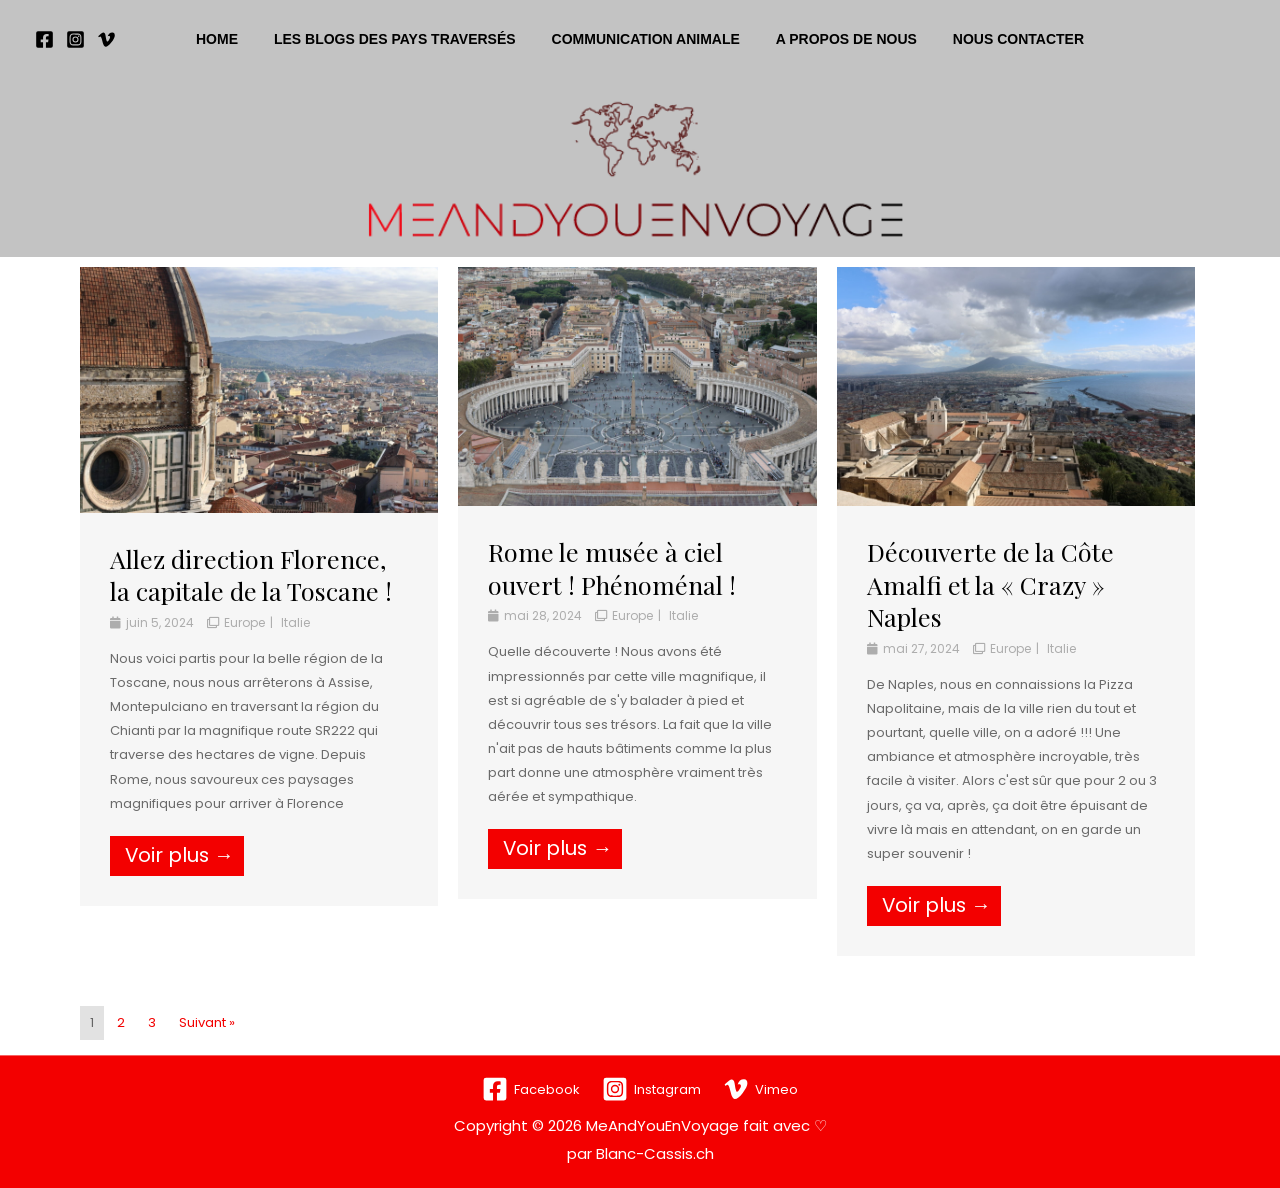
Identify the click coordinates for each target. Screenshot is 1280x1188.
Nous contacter (1002, 39)
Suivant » (207, 1022)
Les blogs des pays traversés (403, 39)
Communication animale (646, 39)
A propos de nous (838, 39)
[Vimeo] (106, 39)
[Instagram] (75, 39)
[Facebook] (44, 39)
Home (233, 39)
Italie (295, 622)
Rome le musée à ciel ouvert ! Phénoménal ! (612, 568)
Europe (244, 622)
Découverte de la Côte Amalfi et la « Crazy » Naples (990, 584)
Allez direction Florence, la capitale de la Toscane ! (251, 575)
